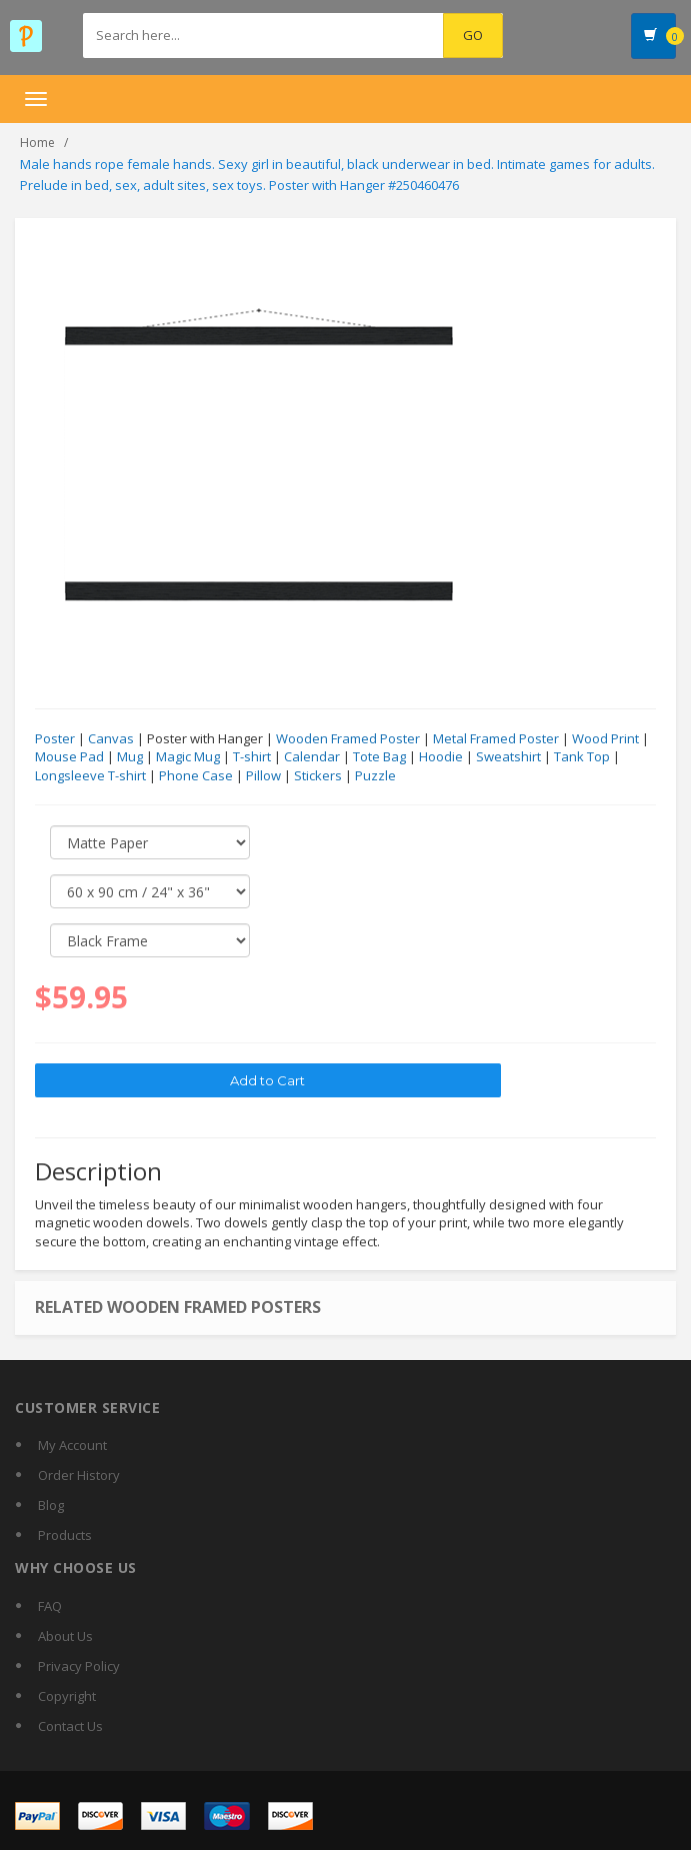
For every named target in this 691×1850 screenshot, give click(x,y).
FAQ (50, 1606)
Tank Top (582, 757)
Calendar (312, 757)
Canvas (111, 739)
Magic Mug (188, 757)
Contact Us (70, 1726)
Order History (79, 1475)
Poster (55, 739)
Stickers (318, 776)
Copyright (67, 1696)
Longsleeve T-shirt (90, 776)
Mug (130, 757)
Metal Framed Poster (496, 739)
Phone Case (196, 776)
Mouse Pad (69, 757)
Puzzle (375, 776)
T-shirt (252, 757)
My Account (72, 1445)
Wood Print (605, 739)
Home (37, 142)
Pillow (263, 776)
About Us (65, 1636)
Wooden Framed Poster (348, 739)
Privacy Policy (79, 1666)
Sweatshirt (508, 757)
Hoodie (441, 757)
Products (65, 1535)
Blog (51, 1505)
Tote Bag (379, 757)
